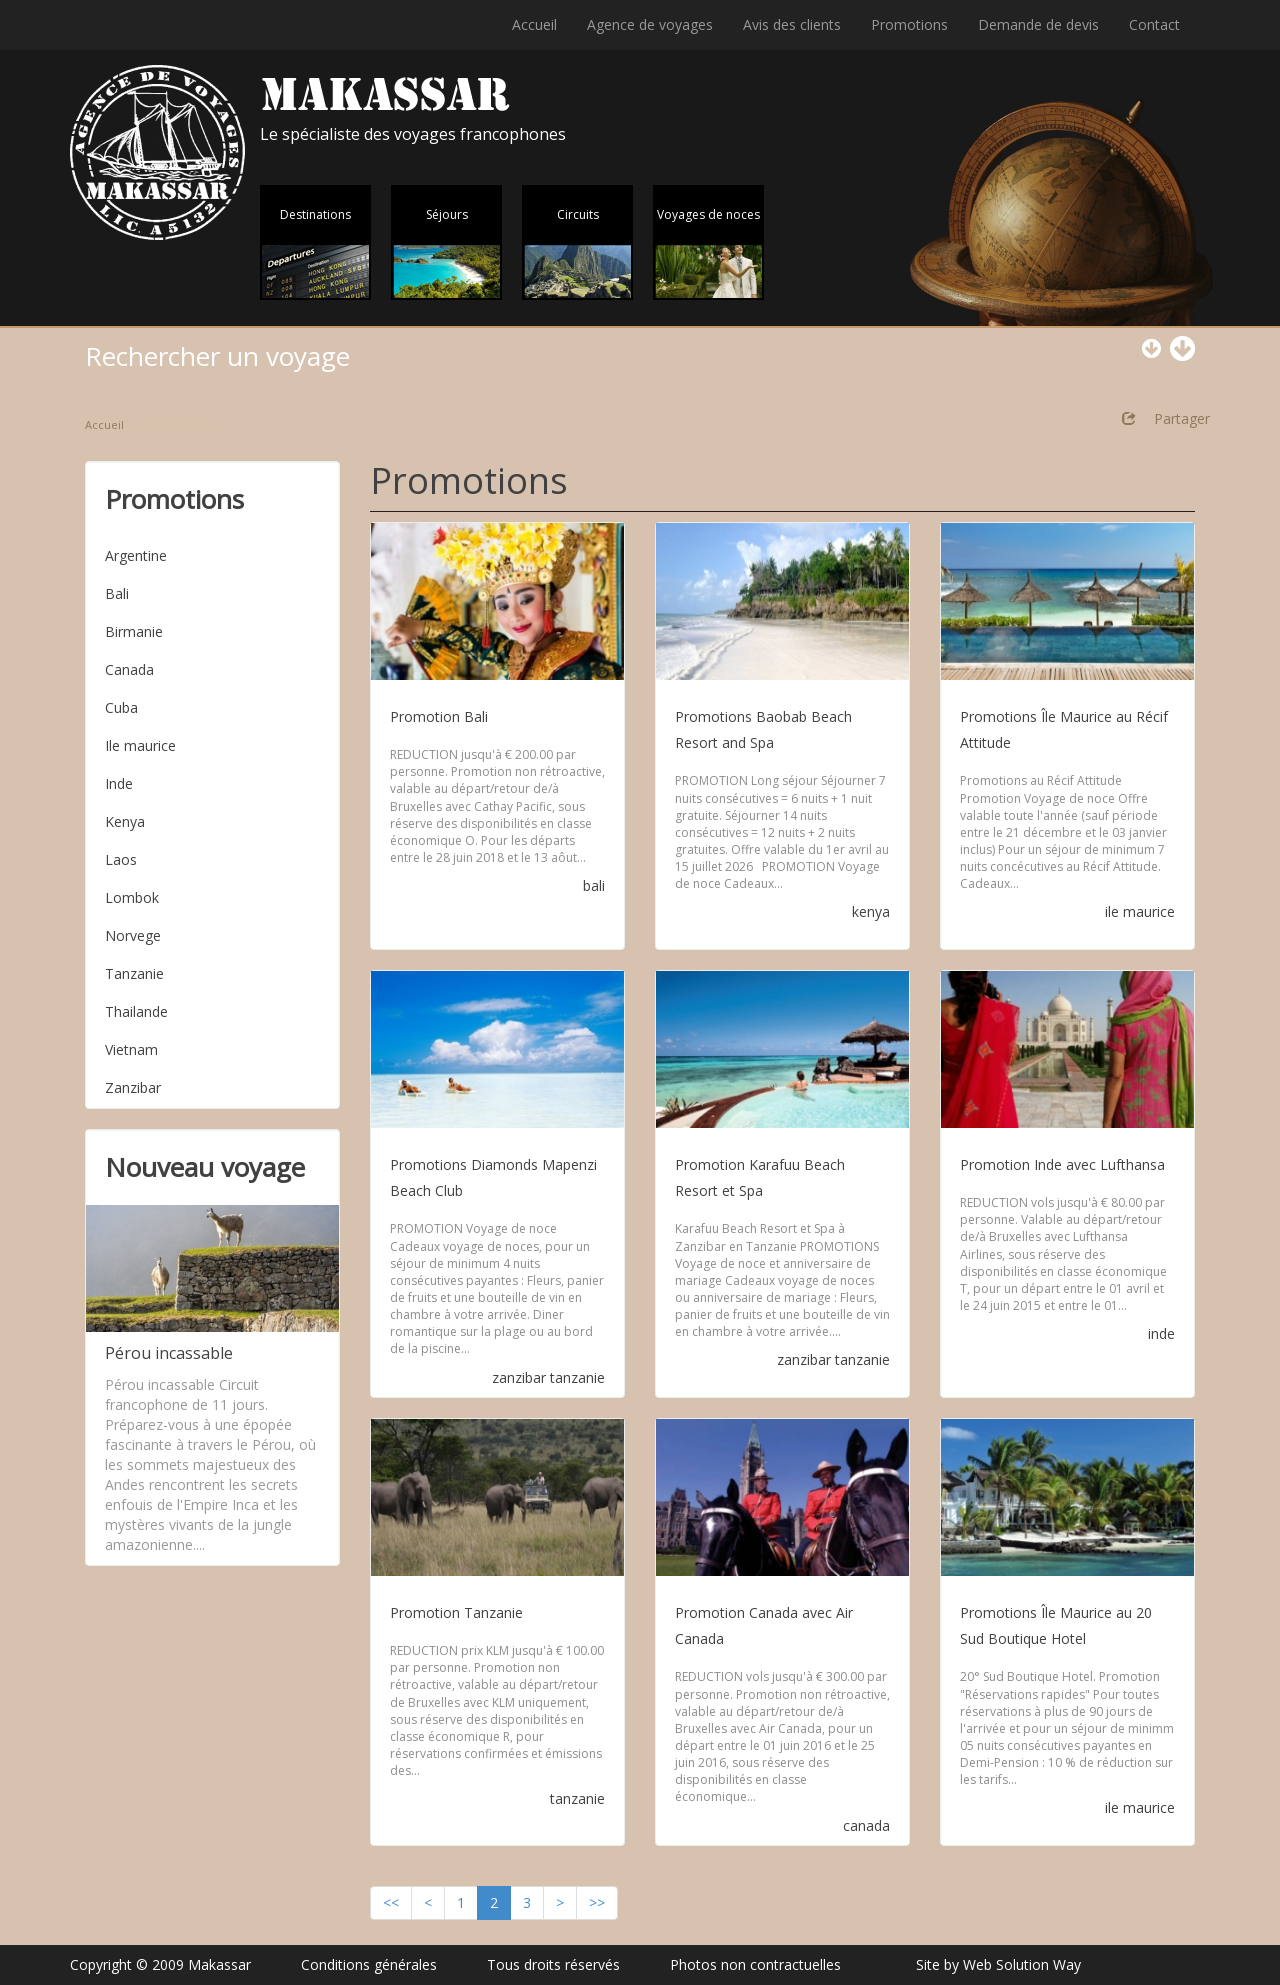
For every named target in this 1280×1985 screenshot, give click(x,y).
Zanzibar (133, 1087)
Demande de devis (1038, 24)
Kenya (125, 821)
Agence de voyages (650, 24)
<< (391, 1902)
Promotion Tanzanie (456, 1612)
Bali (117, 593)
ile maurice (1140, 911)
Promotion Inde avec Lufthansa (1062, 1164)
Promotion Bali (439, 716)
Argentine (136, 555)
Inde (119, 783)
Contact (1154, 24)
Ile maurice (140, 745)
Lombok (132, 897)
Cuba (121, 707)
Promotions (909, 24)
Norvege (133, 935)
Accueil (534, 24)
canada (866, 1825)
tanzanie (577, 1377)
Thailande (136, 1011)
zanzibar (519, 1377)
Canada (129, 669)
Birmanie (134, 631)
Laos (121, 859)
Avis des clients (792, 24)
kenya (871, 911)
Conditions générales (369, 1964)
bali (594, 885)
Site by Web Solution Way (998, 1964)
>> (597, 1902)
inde (1161, 1333)
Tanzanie (134, 973)
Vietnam (131, 1049)
